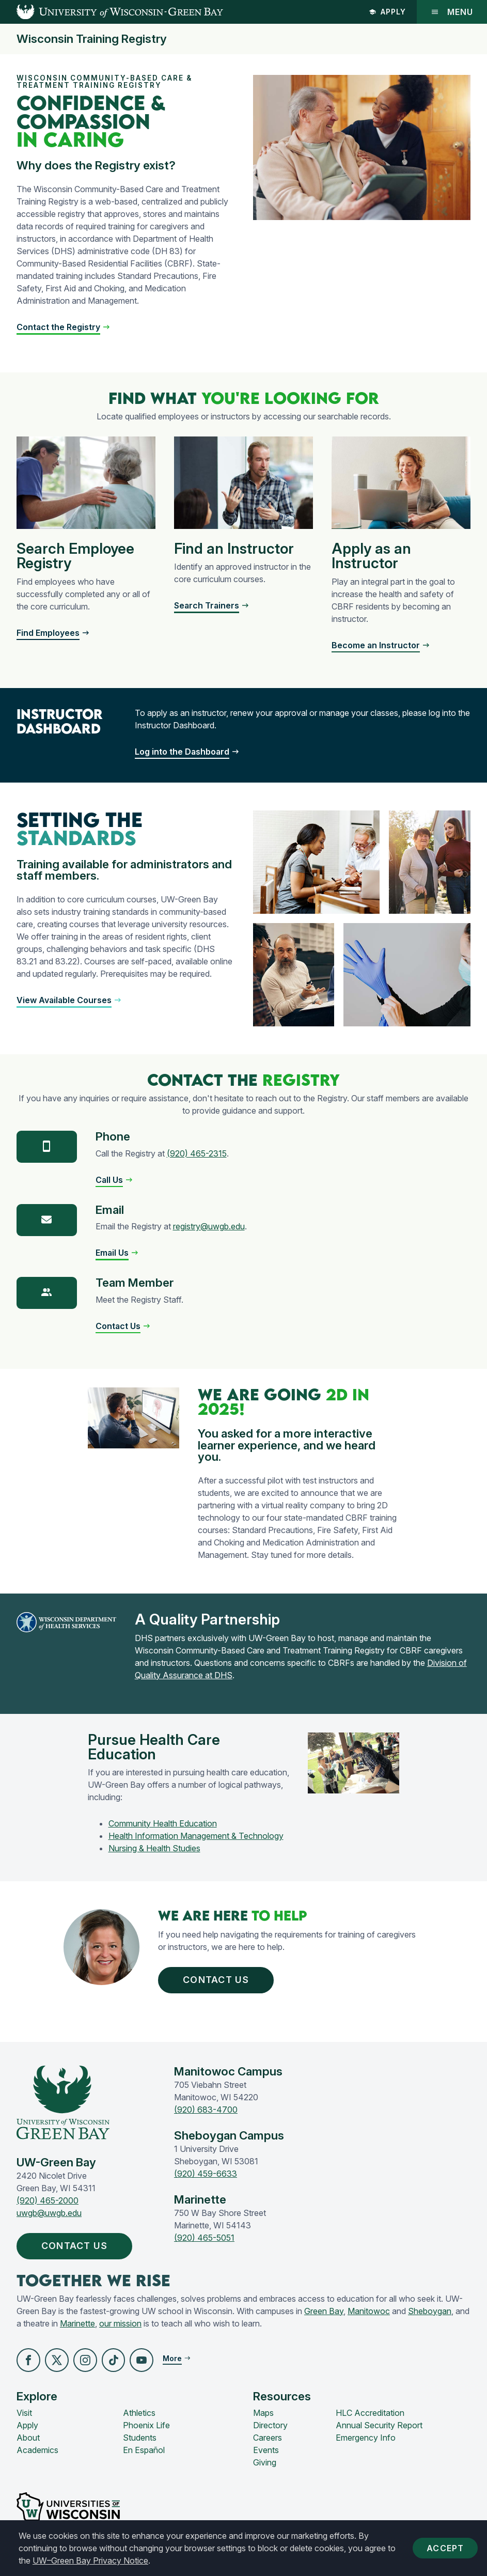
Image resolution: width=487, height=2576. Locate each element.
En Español (144, 2450)
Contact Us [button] (218, 1980)
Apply (387, 11)
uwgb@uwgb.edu (49, 2213)
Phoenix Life (146, 2426)
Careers (267, 2438)
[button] (69, 1000)
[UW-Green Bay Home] (111, 12)
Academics (37, 2450)
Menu (452, 12)
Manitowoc (369, 2311)
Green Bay (323, 2311)
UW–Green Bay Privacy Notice (90, 2560)
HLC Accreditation (370, 2413)
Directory (270, 2426)
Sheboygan (429, 2311)
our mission (120, 2323)
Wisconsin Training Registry (92, 39)
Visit (24, 2413)
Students (139, 2438)
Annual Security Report (379, 2426)
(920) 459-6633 (205, 2173)
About (28, 2438)
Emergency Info (366, 2438)
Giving (264, 2463)
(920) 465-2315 (197, 1153)
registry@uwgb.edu (209, 1226)
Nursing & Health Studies (154, 1848)
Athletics (139, 2413)
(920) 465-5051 (204, 2237)
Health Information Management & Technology (196, 1836)
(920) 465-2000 (47, 2200)
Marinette (77, 2323)
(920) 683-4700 (206, 2109)
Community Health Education (162, 1823)
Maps (263, 2413)
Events (266, 2450)
